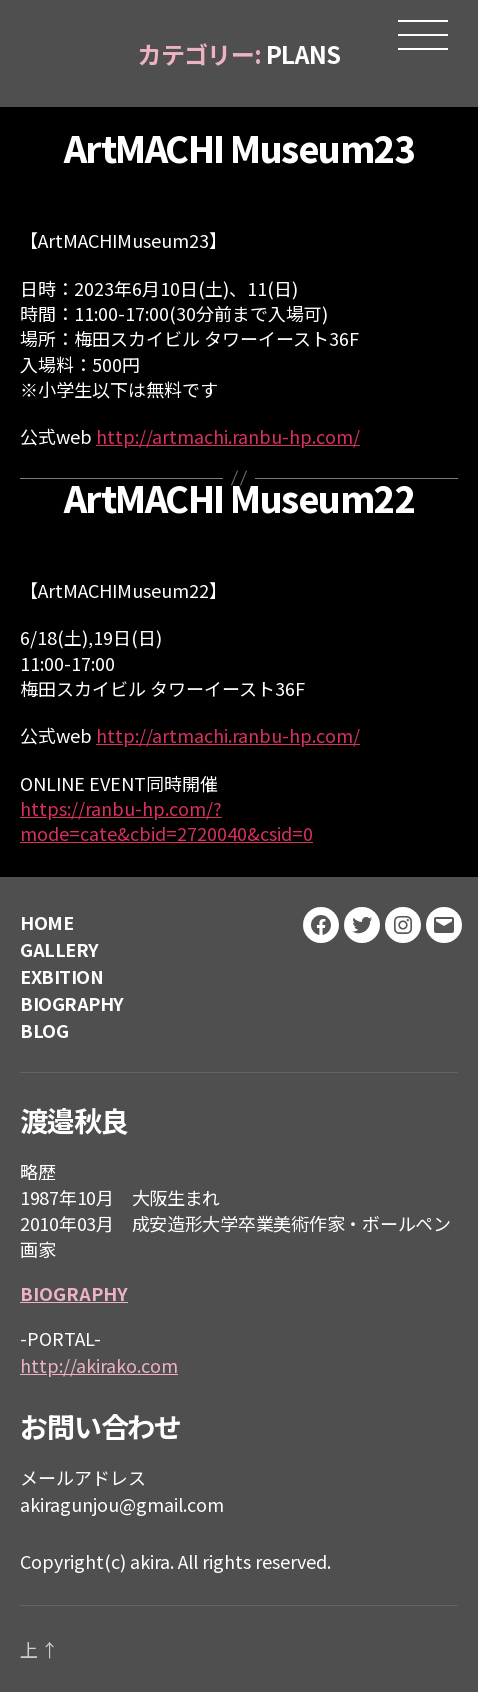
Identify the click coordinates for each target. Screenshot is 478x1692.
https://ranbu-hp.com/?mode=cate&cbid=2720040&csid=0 (166, 820)
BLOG (44, 1030)
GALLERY (59, 949)
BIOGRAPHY (72, 1003)
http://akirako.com (99, 1365)
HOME (46, 922)
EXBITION (61, 976)
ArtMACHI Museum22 (239, 497)
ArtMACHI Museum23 (239, 147)
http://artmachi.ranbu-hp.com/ (228, 436)
